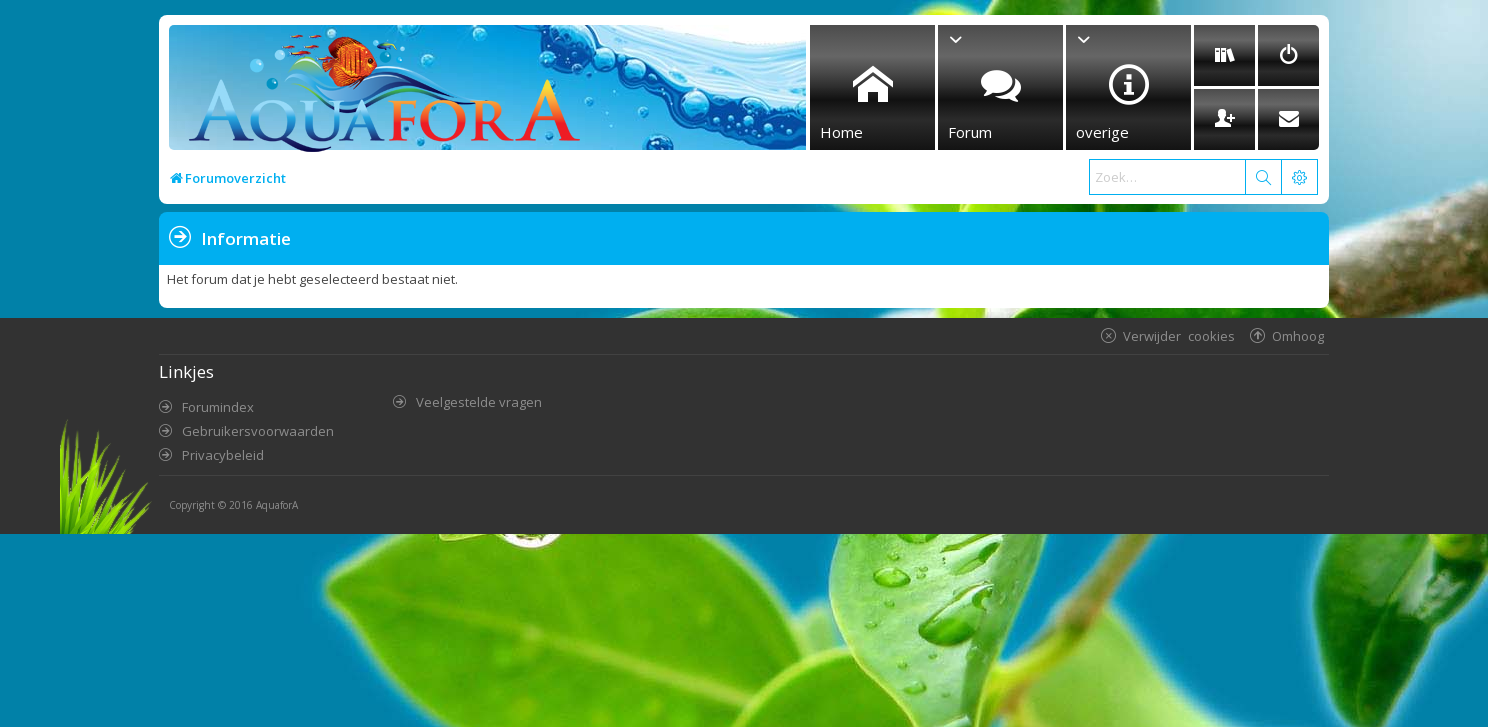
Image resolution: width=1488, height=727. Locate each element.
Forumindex (218, 407)
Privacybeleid (223, 455)
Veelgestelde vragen (479, 402)
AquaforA (277, 505)
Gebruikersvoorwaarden (258, 431)
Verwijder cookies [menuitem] (1179, 335)
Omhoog (1298, 335)
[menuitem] (1224, 55)
